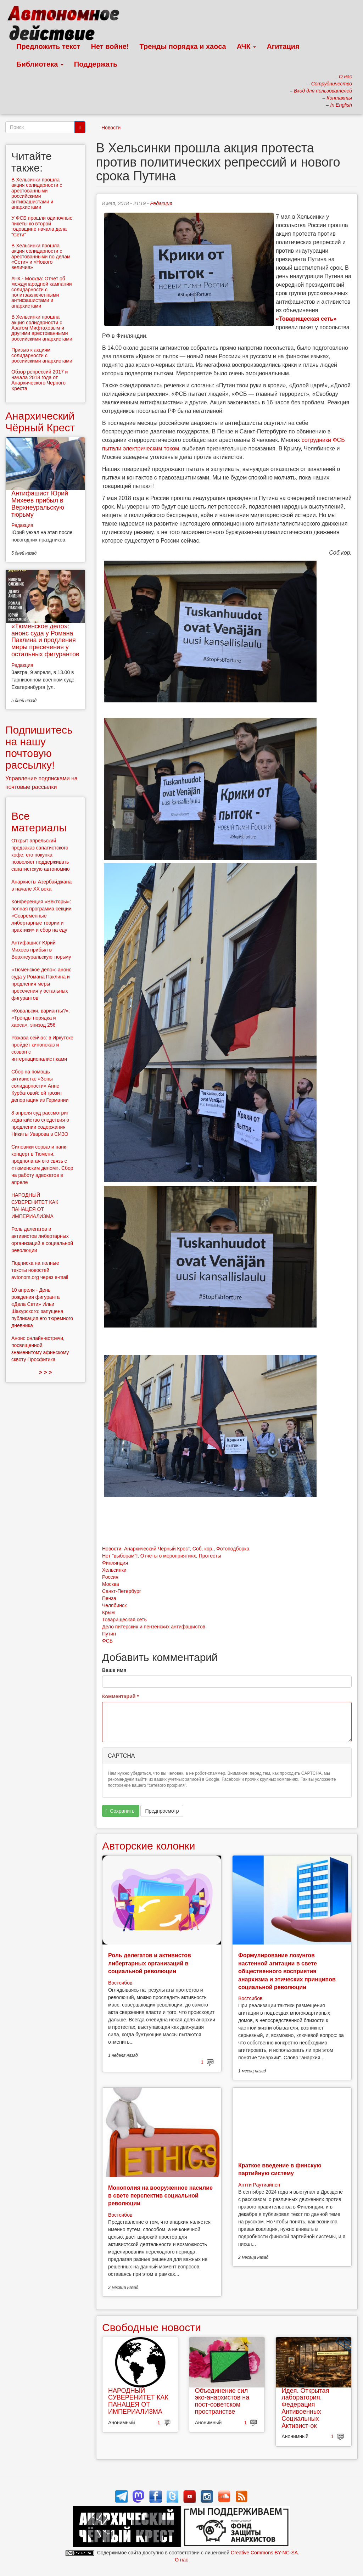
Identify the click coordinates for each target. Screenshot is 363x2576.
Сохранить (120, 1811)
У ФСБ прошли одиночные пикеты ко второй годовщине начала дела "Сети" (41, 226)
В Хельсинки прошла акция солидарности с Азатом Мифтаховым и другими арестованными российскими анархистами (41, 328)
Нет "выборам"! (120, 1556)
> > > (45, 1372)
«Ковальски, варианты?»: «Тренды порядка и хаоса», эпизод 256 (40, 1018)
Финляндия (115, 1563)
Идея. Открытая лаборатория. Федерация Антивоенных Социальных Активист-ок (305, 2408)
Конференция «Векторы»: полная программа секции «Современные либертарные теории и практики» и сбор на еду (41, 916)
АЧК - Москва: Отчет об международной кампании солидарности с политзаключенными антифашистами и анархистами (41, 292)
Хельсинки (114, 1570)
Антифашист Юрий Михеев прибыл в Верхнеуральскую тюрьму (39, 504)
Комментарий (120, 1696)
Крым (108, 1612)
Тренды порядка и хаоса (183, 46)
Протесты (210, 1556)
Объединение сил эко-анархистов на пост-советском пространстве (222, 2401)
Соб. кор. (202, 1548)
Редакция (161, 203)
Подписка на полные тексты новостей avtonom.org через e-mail (39, 1270)
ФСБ (107, 1641)
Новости (111, 127)
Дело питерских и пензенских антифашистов (153, 1626)
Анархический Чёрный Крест (157, 1548)
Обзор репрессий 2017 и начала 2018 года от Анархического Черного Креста (39, 380)
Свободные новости (151, 2327)
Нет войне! (110, 46)
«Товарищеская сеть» (307, 319)
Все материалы (39, 822)
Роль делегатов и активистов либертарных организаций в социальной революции (149, 1963)
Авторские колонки (148, 1846)
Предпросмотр (162, 1811)
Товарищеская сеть (124, 1619)
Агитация (283, 46)
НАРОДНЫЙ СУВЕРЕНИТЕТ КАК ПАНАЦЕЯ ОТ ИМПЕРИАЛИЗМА (138, 2401)
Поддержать (95, 64)
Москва (110, 1584)
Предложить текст (48, 46)
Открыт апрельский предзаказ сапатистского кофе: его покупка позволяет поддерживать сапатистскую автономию (40, 855)
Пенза (109, 1598)
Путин (109, 1634)
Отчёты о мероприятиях (168, 1556)
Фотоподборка (232, 1548)
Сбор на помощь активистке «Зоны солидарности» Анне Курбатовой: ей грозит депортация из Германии (39, 1086)
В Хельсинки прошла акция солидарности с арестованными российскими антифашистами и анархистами (36, 193)
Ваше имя (114, 1670)
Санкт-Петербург (121, 1591)
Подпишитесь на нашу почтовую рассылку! (39, 747)
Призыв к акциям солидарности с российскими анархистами (41, 355)
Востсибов (120, 1983)
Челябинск (114, 1605)
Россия (110, 1577)
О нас (181, 2560)
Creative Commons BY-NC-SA (264, 2552)
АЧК (246, 46)
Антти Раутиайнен (259, 2185)
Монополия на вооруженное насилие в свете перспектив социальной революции (160, 2196)
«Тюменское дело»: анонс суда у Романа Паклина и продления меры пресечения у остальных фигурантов (45, 640)
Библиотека (39, 64)
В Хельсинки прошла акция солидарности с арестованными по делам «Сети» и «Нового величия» (41, 256)
